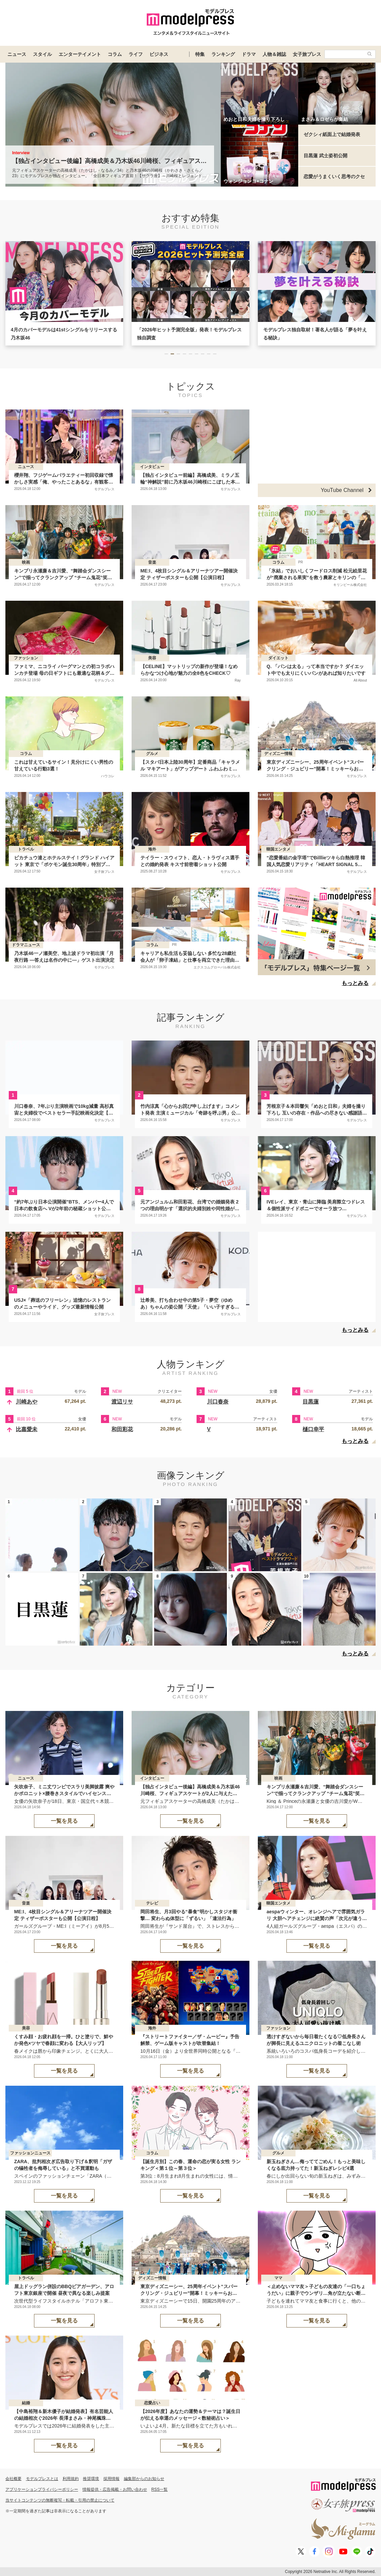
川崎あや (26, 1402)
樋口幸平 (313, 1429)
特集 (200, 54)
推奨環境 (91, 2478)
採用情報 (111, 2478)
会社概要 (13, 2478)
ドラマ (249, 54)
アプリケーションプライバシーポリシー (41, 2489)
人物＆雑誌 (274, 54)
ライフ (136, 54)
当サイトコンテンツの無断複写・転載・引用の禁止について (59, 2500)
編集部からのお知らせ (144, 2478)
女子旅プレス (307, 54)
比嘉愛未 (26, 1429)
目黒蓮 (311, 1402)
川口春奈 (218, 1402)
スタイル (42, 54)
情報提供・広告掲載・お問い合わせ (114, 2489)
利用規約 (71, 2478)
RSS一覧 (159, 2489)
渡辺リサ (122, 1402)
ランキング (223, 54)
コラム (115, 54)
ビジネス (158, 54)
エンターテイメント (80, 54)
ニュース (16, 54)
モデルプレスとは (42, 2478)
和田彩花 (122, 1429)
